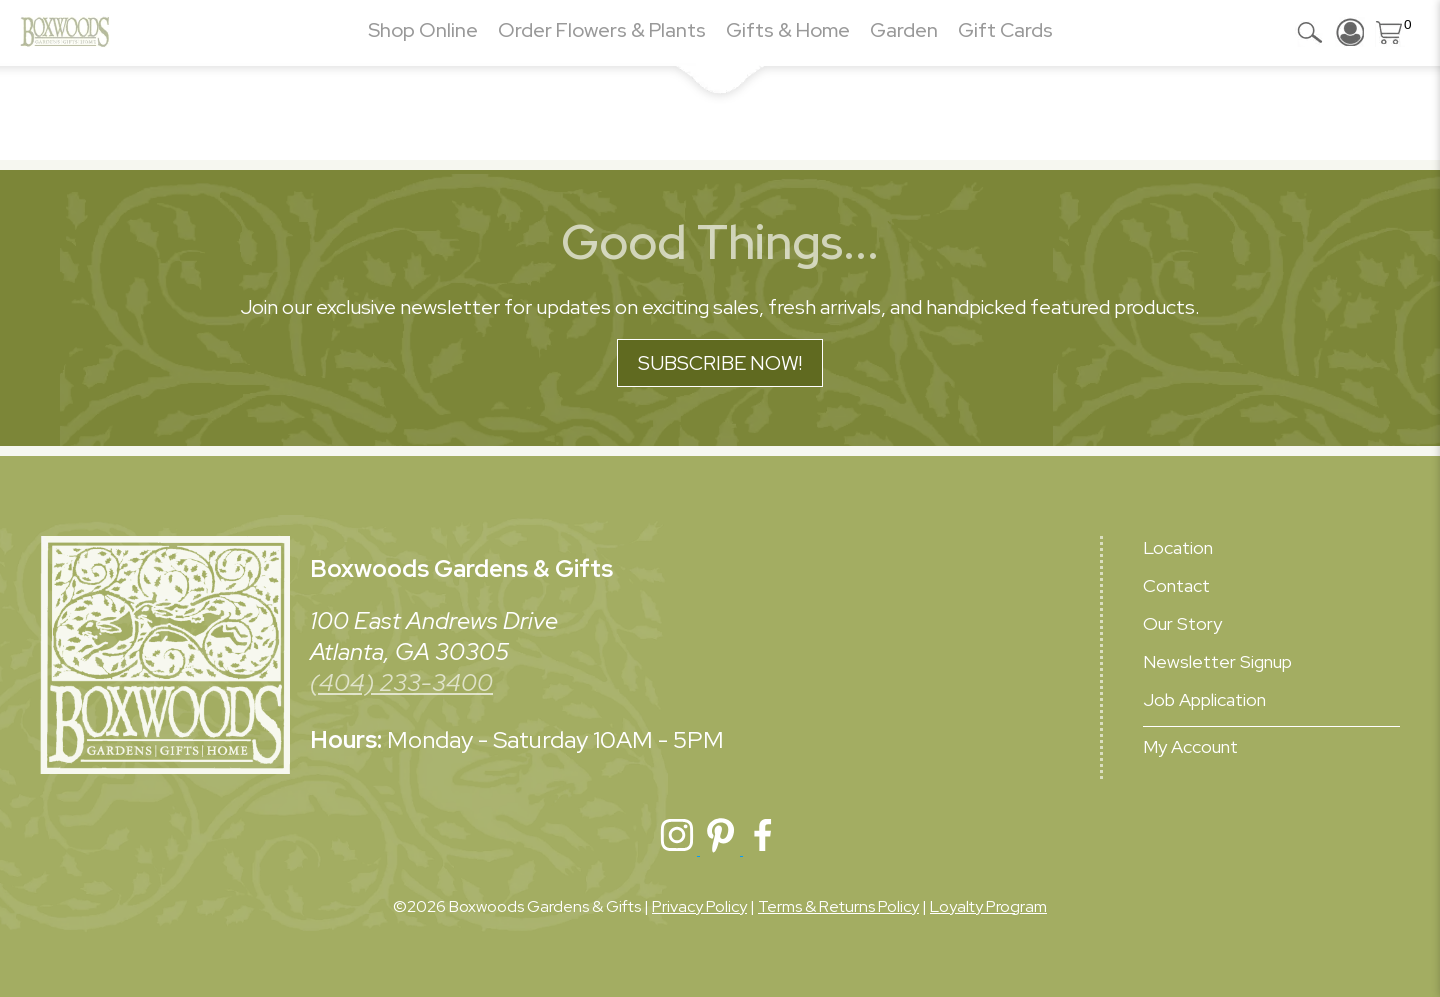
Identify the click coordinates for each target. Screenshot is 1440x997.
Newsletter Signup (1217, 661)
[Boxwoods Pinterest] (721, 849)
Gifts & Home (788, 30)
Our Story (1182, 623)
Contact (1176, 585)
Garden (904, 30)
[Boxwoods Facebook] (763, 849)
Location (1178, 547)
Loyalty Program (988, 906)
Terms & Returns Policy (838, 906)
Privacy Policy (699, 906)
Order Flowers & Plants (602, 30)
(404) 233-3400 (401, 682)
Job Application (1204, 699)
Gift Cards (1005, 30)
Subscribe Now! (720, 363)
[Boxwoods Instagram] (678, 849)
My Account (1190, 746)
